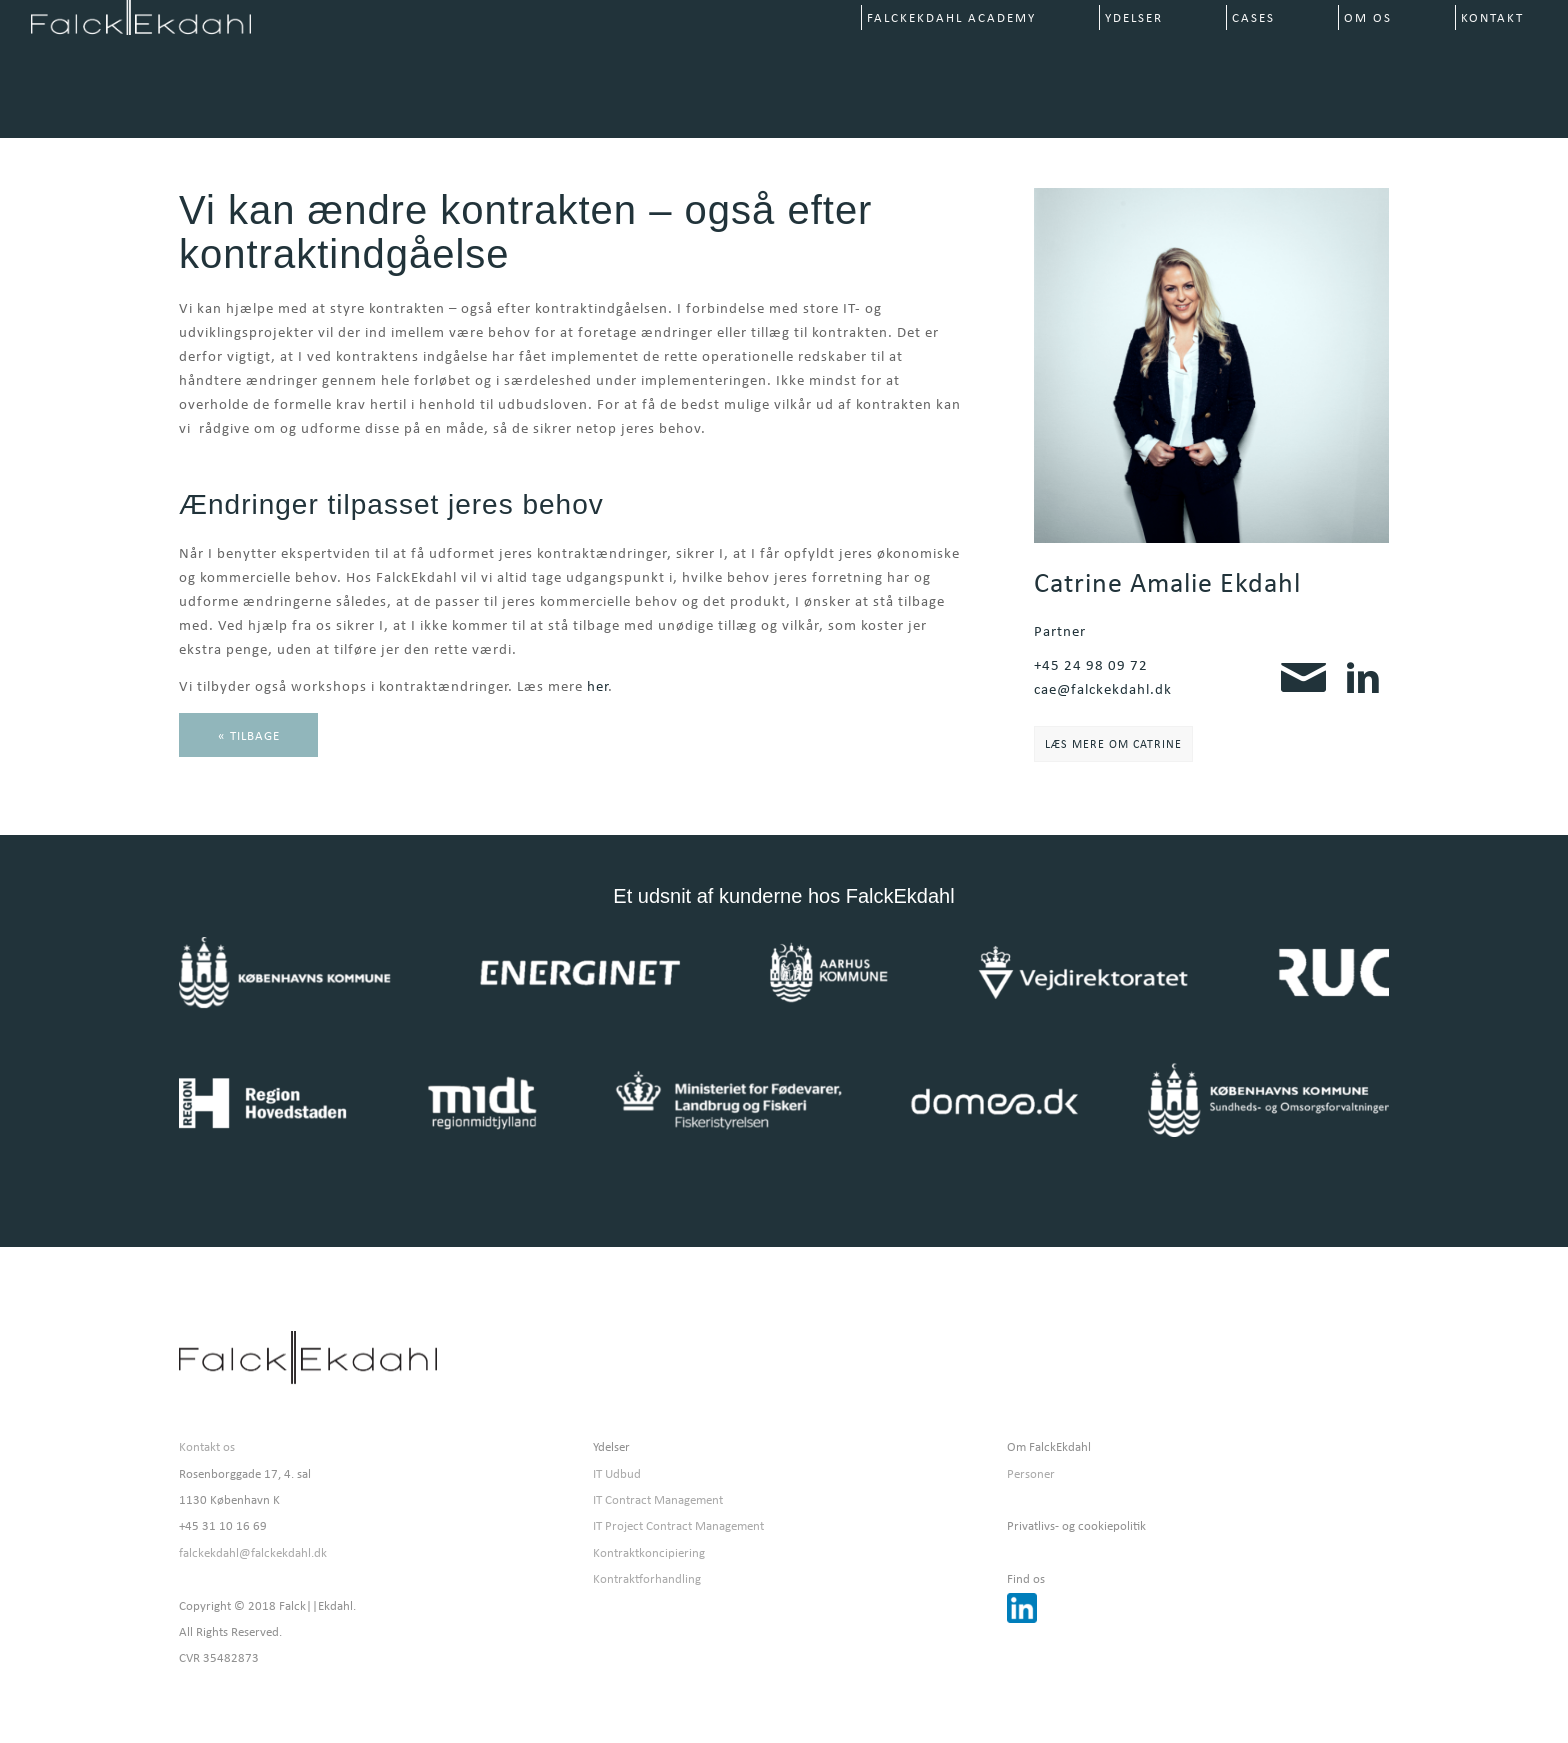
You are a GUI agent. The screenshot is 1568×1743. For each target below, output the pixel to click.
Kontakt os (207, 1446)
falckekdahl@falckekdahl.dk (253, 1552)
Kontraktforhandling (647, 1578)
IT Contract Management (658, 1499)
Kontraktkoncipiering (649, 1552)
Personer (1031, 1473)
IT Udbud (617, 1473)
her (597, 686)
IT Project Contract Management (678, 1525)
